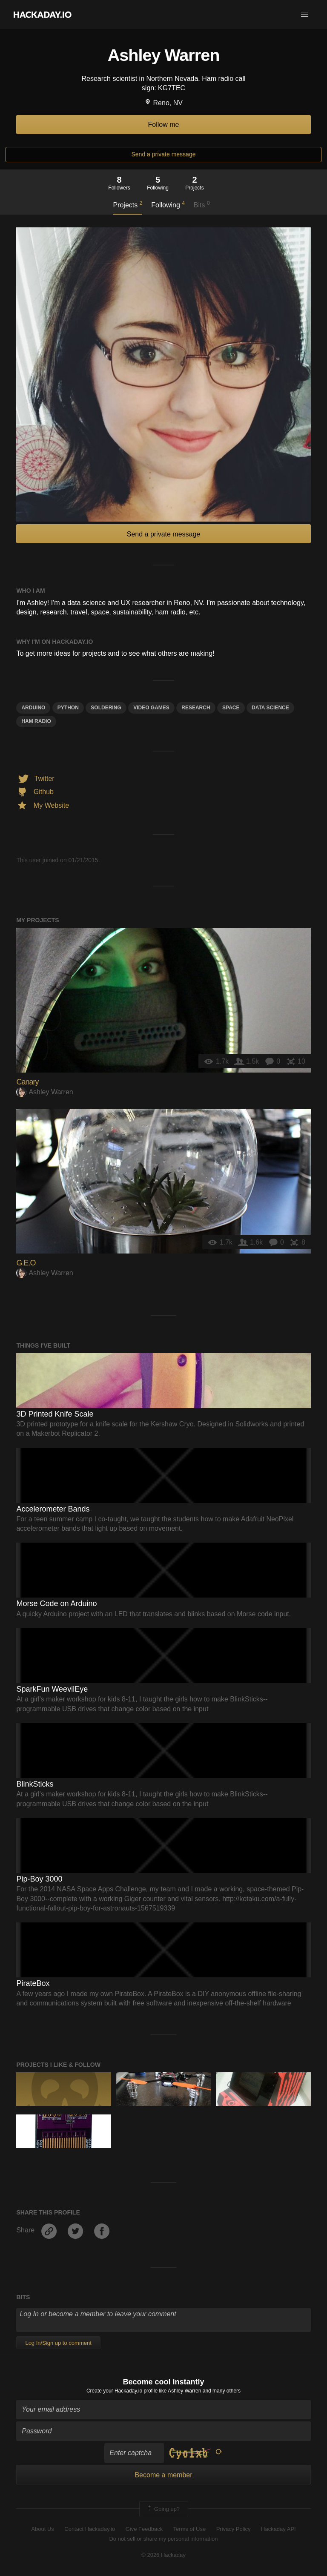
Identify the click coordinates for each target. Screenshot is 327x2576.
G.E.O (25, 1263)
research (195, 708)
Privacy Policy (233, 2529)
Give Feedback (144, 2529)
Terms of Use (189, 2529)
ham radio (36, 721)
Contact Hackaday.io (89, 2529)
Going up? (163, 2509)
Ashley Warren (44, 1092)
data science (270, 708)
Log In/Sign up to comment (58, 2343)
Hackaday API (278, 2529)
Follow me (163, 124)
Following (168, 204)
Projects (127, 204)
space (230, 708)
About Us (42, 2529)
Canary (27, 1082)
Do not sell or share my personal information (163, 2539)
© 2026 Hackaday (163, 2555)
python (68, 708)
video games (151, 708)
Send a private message (164, 154)
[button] (304, 14)
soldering (106, 708)
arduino (33, 708)
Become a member (163, 2474)
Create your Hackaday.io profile (122, 2391)
